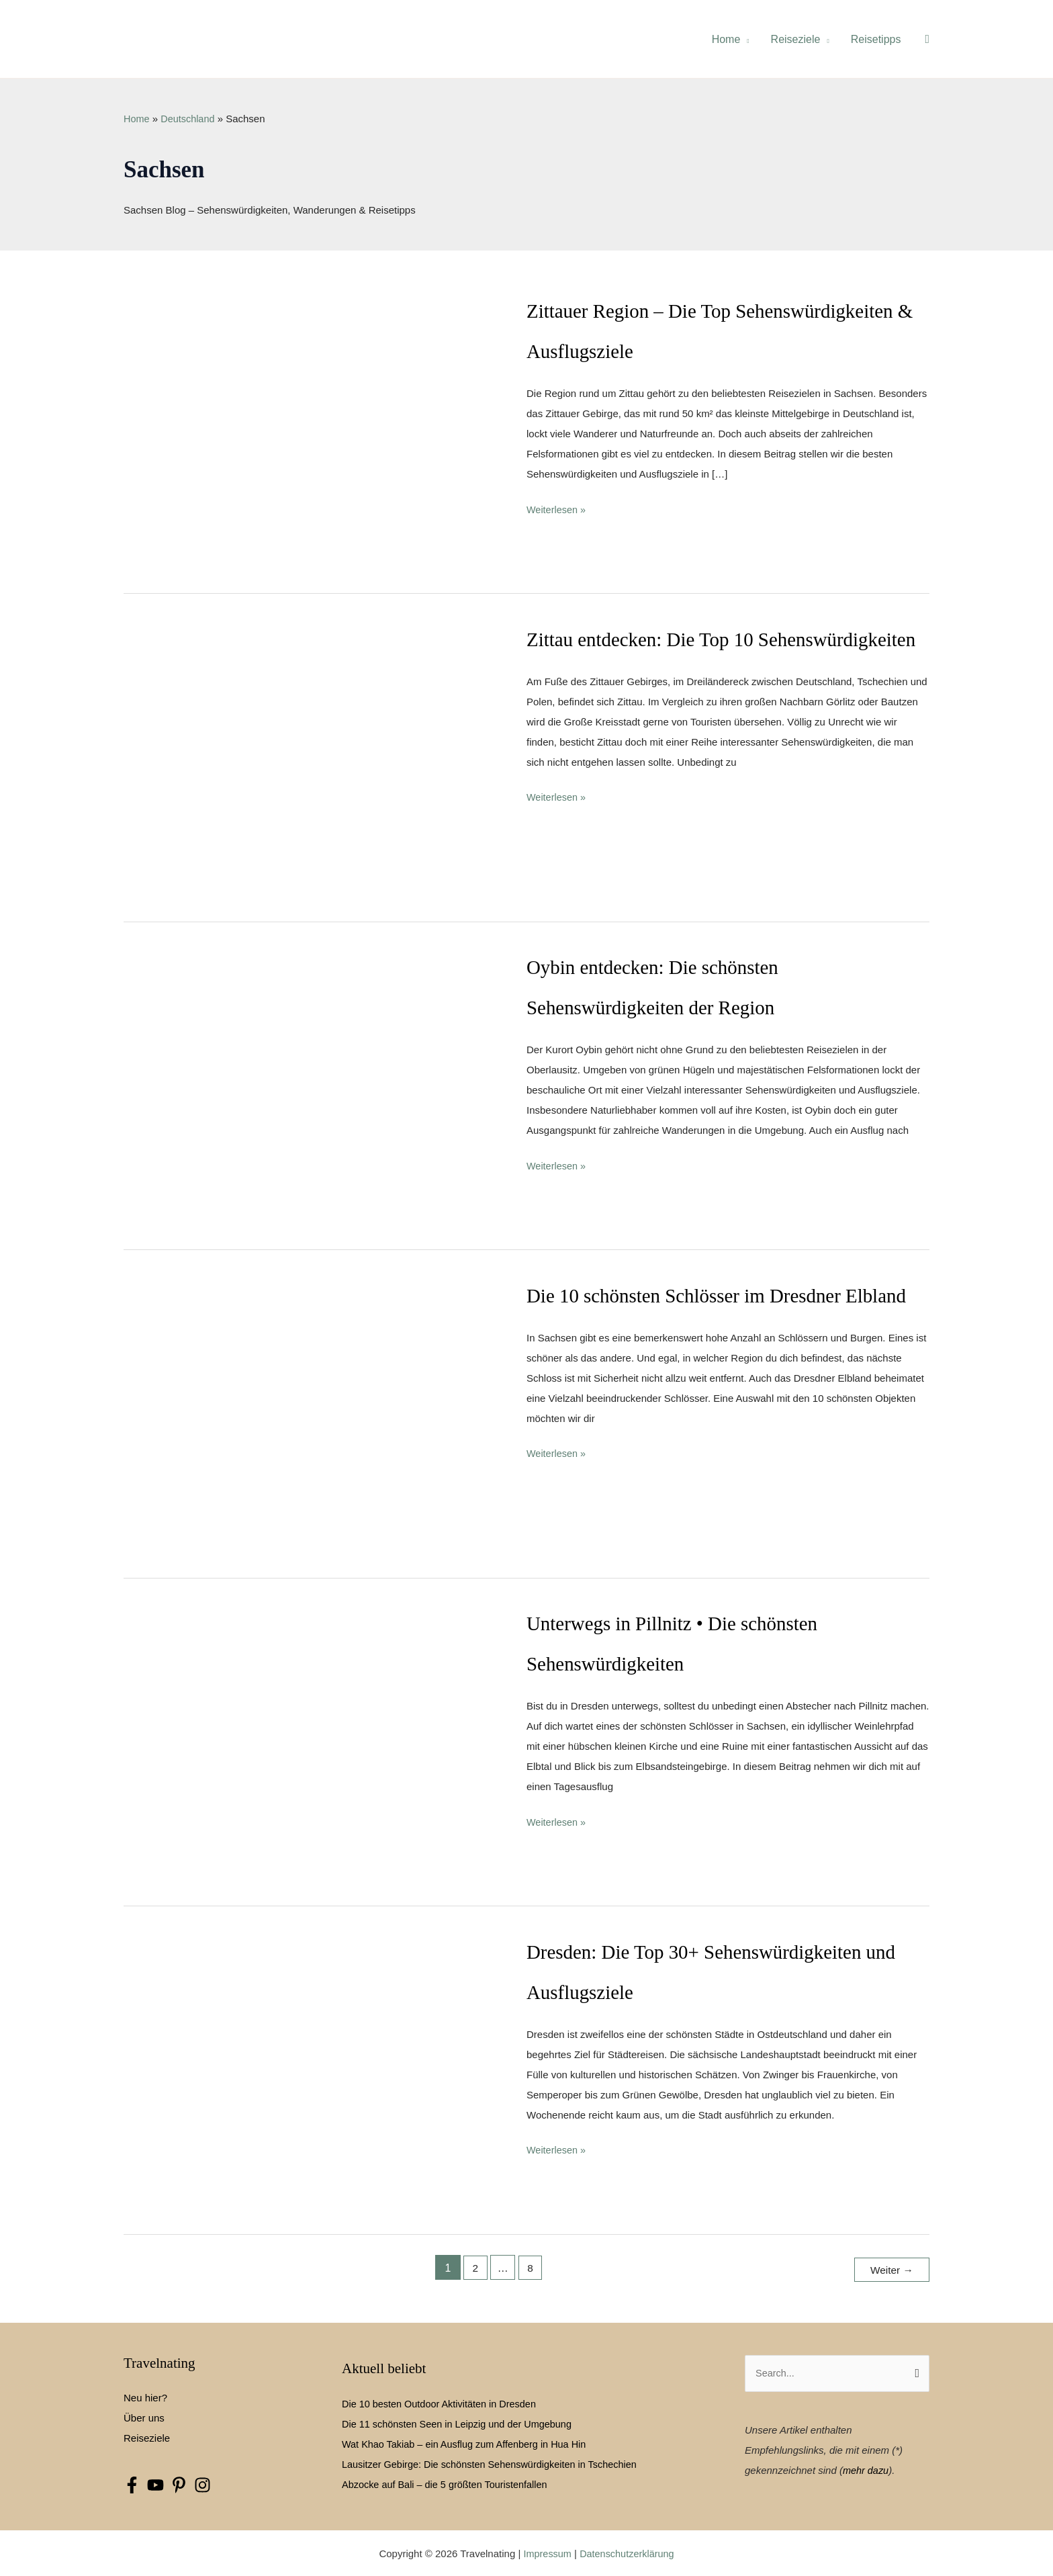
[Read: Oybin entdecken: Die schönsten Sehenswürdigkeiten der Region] (311, 1087)
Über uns (144, 2416)
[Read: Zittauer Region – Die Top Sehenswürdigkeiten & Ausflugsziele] (311, 431)
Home (137, 118)
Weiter (890, 2268)
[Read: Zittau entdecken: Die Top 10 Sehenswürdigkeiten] (311, 759)
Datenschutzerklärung (628, 2552)
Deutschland (190, 118)
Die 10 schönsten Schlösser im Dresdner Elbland (723, 1295)
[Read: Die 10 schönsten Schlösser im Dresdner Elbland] (311, 1415)
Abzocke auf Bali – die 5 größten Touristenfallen (448, 2482)
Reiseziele (147, 2436)
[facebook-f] (135, 2483)
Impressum (545, 2552)
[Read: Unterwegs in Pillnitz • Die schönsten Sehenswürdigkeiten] (311, 1743)
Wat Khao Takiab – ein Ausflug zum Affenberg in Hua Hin (468, 2442)
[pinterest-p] (182, 2483)
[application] (744, 39)
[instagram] (206, 2483)
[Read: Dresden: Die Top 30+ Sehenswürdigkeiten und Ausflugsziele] (311, 2072)
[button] (927, 39)
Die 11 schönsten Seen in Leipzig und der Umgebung (461, 2422)
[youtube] (159, 2483)
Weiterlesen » (557, 510)
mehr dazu (866, 2469)
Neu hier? (145, 2396)
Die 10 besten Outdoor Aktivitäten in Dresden (442, 2401)
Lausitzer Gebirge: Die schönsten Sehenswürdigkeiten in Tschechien (495, 2462)
